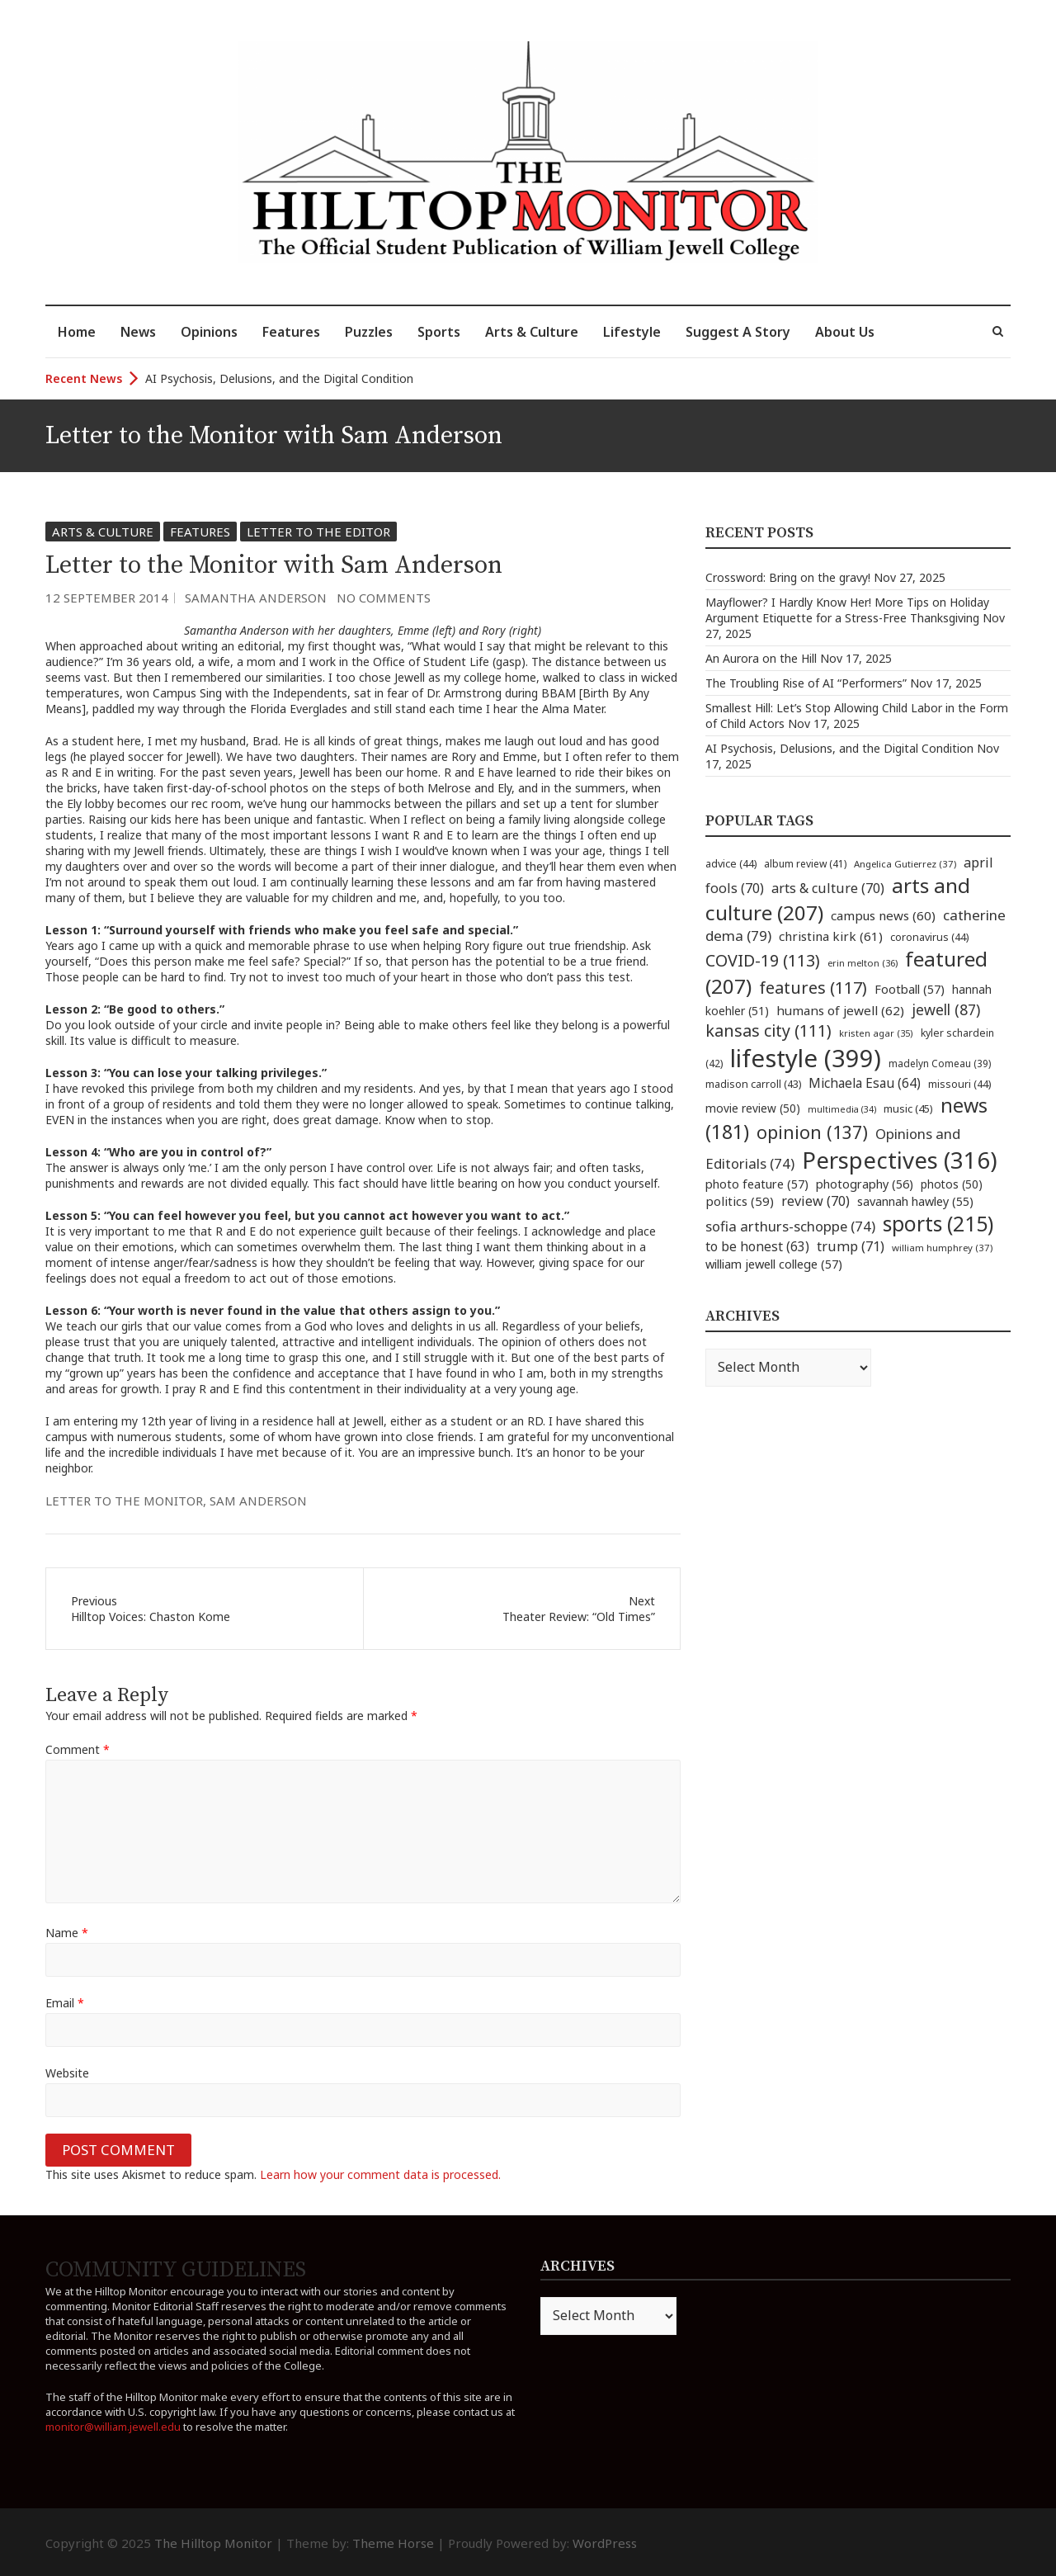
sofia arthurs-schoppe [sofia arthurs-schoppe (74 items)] (790, 1226)
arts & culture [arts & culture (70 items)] (827, 888)
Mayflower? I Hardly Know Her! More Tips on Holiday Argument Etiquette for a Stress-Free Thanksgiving (847, 610)
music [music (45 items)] (908, 1108)
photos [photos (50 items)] (952, 1184)
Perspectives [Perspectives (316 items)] (899, 1160)
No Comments (384, 597)
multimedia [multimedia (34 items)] (842, 1109)
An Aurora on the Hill (761, 658)
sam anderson (258, 1500)
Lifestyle (632, 332)
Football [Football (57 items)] (909, 989)
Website (67, 2073)
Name (66, 1932)
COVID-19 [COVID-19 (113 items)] (762, 960)
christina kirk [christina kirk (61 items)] (831, 936)
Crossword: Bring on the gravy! (787, 577)
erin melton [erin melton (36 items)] (862, 963)
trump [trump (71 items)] (850, 1246)
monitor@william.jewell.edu (113, 2426)
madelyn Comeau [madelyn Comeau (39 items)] (940, 1063)
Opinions (209, 332)
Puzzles (369, 332)
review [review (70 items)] (815, 1201)
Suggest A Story (738, 332)
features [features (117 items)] (813, 987)
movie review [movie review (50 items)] (752, 1108)
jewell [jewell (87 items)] (946, 1009)
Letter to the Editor (318, 531)
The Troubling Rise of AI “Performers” (806, 683)
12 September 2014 (106, 597)
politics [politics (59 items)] (739, 1201)
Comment (77, 1749)
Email (64, 2003)
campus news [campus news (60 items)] (883, 915)
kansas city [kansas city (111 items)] (768, 1030)
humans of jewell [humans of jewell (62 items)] (840, 1010)
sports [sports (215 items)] (938, 1223)
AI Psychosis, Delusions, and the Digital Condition (279, 378)
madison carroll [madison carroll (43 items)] (753, 1084)
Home (77, 332)
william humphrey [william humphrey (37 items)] (942, 1247)
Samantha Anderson (256, 597)
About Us (844, 332)
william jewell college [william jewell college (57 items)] (773, 1263)
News (138, 332)
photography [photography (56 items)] (864, 1183)
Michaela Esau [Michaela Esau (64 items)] (864, 1083)
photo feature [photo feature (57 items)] (756, 1183)
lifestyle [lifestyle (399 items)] (805, 1058)
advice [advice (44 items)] (731, 864)
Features (291, 332)
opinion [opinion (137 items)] (812, 1132)
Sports (438, 332)
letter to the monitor (124, 1500)
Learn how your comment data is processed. (380, 2174)
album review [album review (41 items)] (805, 864)
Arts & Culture (531, 332)
